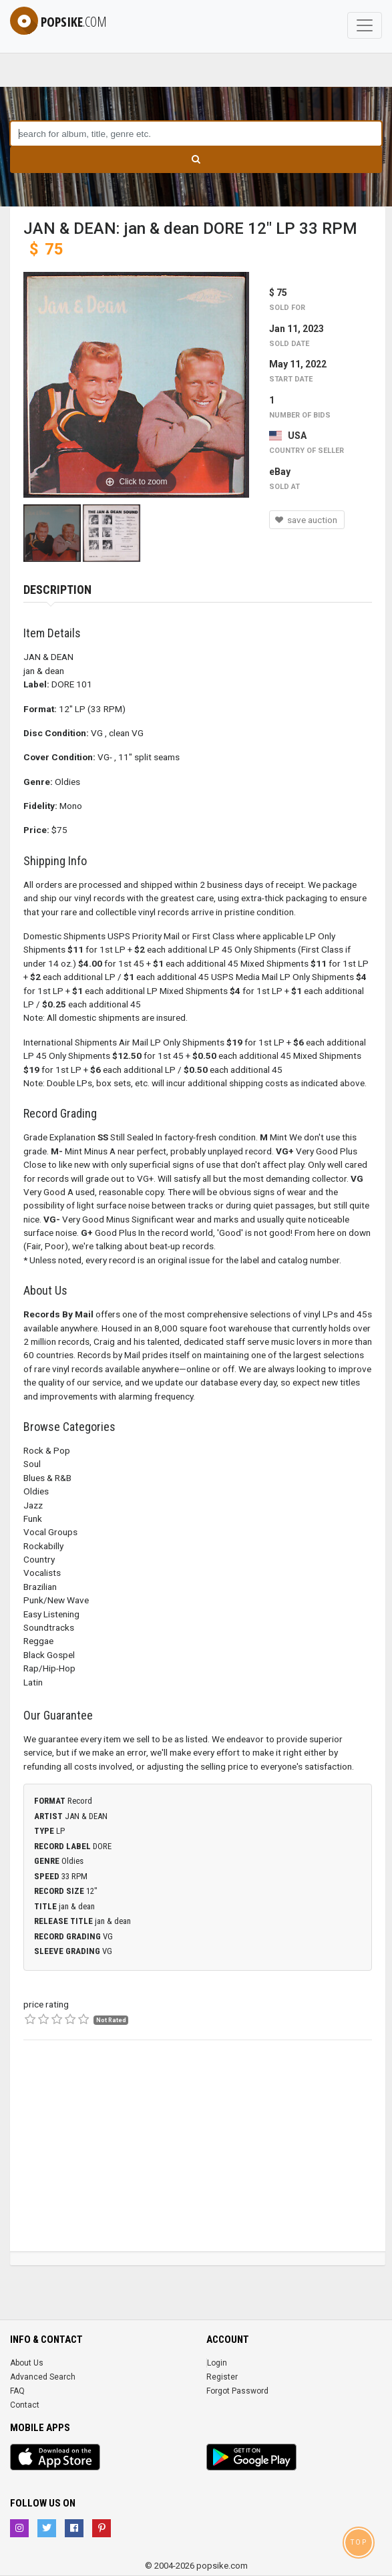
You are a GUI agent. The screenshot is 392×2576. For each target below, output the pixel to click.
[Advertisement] (197, 2157)
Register (222, 2377)
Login (217, 2363)
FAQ (17, 2391)
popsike (58, 22)
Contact (24, 2405)
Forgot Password (237, 2391)
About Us (26, 2363)
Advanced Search (42, 2377)
